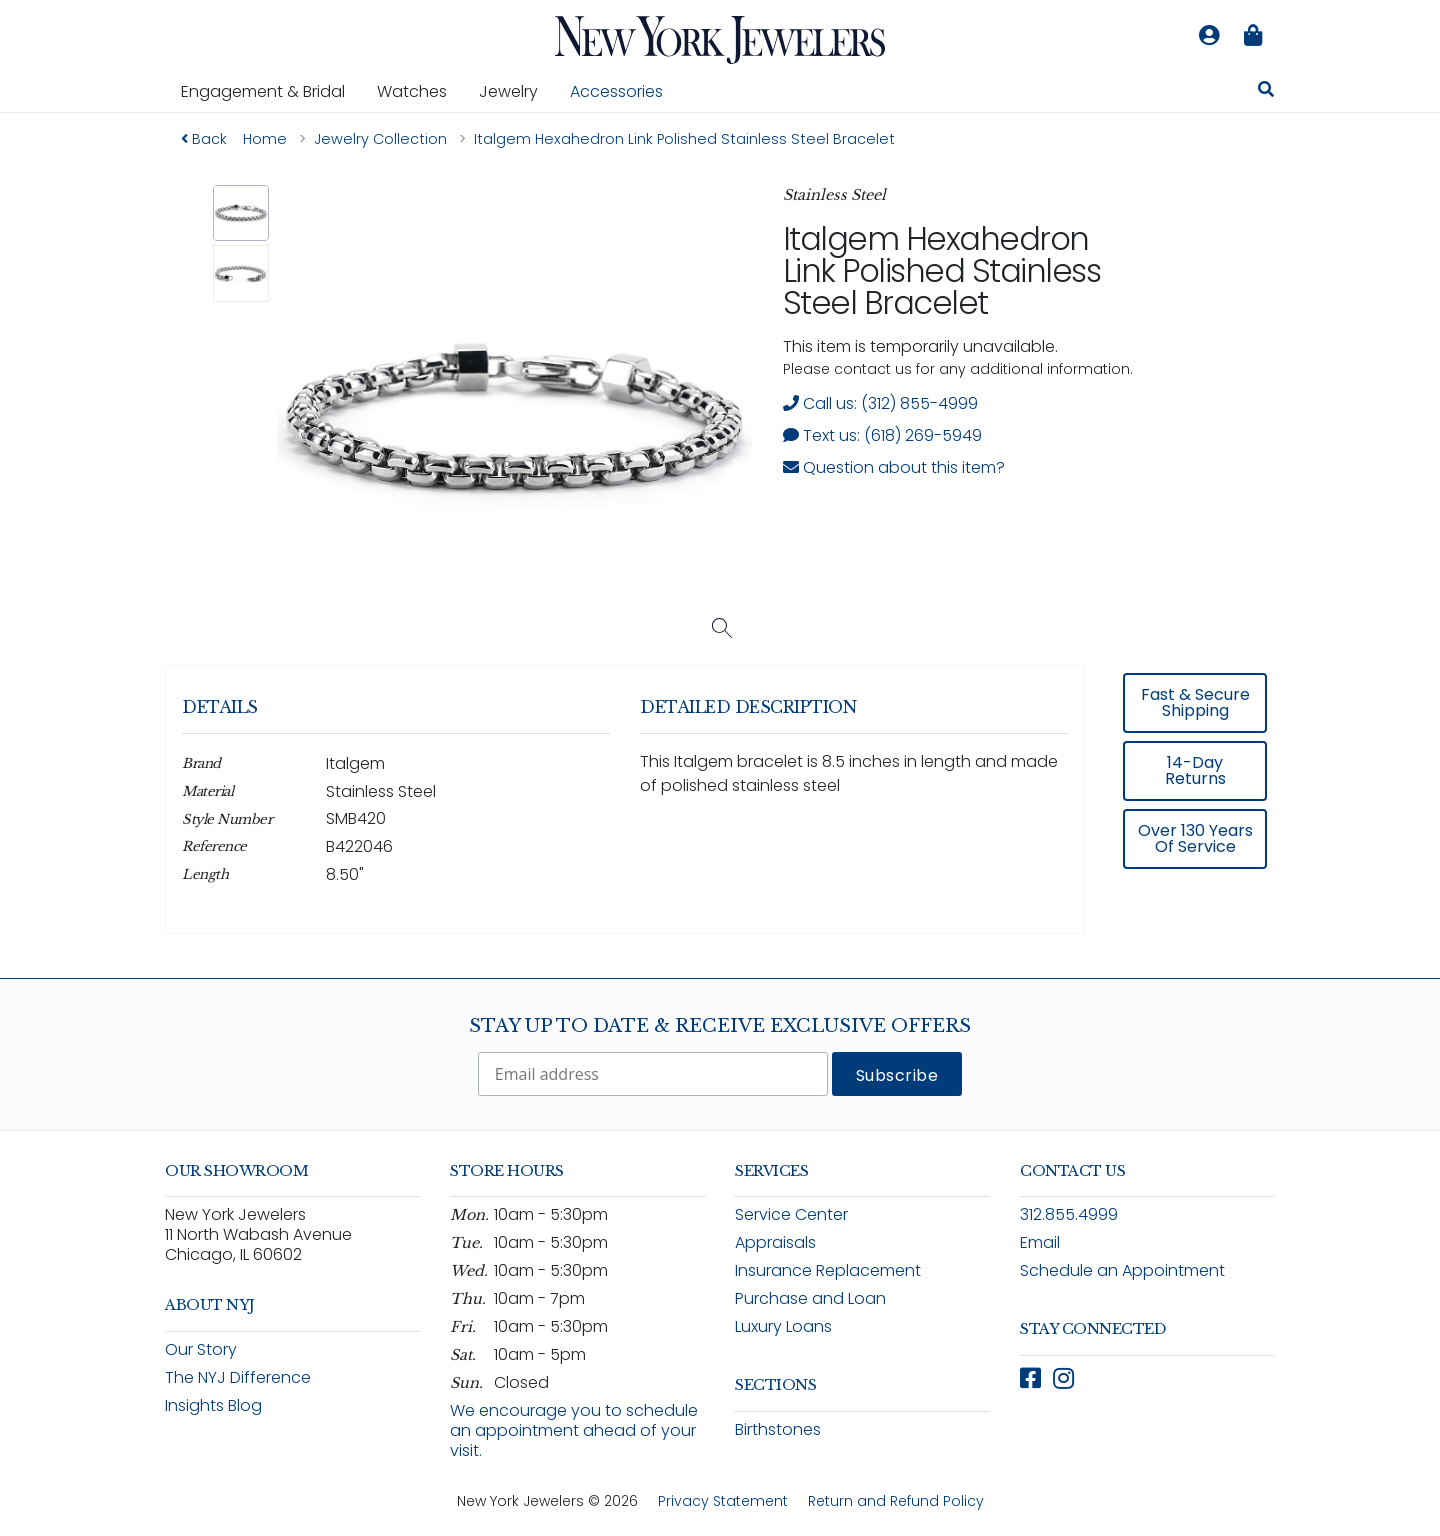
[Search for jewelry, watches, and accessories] (1266, 92)
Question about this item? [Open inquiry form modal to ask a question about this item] (894, 467)
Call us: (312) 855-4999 (880, 403)
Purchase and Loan (810, 1298)
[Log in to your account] (1209, 36)
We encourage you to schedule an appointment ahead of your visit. (574, 1430)
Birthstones (778, 1429)
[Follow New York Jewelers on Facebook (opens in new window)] (1030, 1378)
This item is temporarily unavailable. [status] (920, 346)
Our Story (201, 1349)
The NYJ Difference (238, 1377)
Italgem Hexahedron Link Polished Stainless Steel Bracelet (942, 270)
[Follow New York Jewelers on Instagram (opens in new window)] (1063, 1378)
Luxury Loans (783, 1326)
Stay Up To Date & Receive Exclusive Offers (720, 1026)
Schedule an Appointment (1122, 1270)
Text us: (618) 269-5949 (882, 435)
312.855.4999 (1069, 1214)
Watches (420, 91)
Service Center (791, 1214)
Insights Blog (213, 1405)
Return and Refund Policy (896, 1501)
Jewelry (516, 91)
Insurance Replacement (828, 1270)
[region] (720, 813)
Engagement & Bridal (271, 91)
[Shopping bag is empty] (1253, 36)
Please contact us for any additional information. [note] (958, 369)
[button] (241, 213)
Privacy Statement (723, 1501)
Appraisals (775, 1242)
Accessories (616, 91)
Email (1040, 1242)
